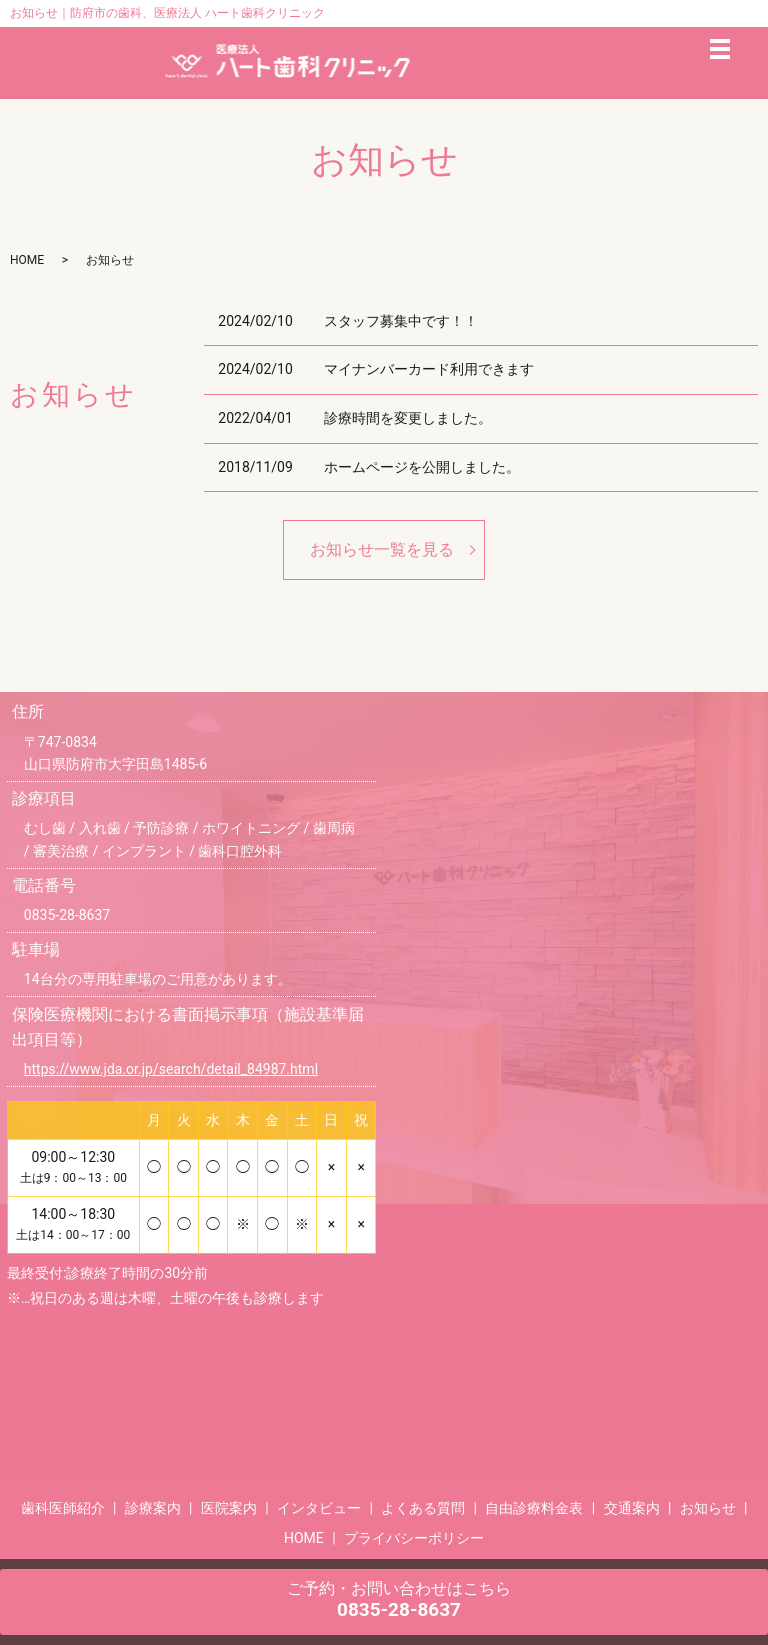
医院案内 (229, 1508)
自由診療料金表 (534, 1508)
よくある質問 (423, 1508)
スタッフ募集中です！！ (401, 321)
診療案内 (153, 1508)
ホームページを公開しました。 (422, 467)
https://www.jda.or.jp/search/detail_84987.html (171, 1069)
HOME (27, 260)
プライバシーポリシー (414, 1538)
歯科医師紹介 (63, 1508)
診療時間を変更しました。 (408, 418)
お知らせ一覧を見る (382, 549)
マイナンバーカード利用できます (429, 369)
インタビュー (319, 1508)
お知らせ (708, 1508)
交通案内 (632, 1508)
